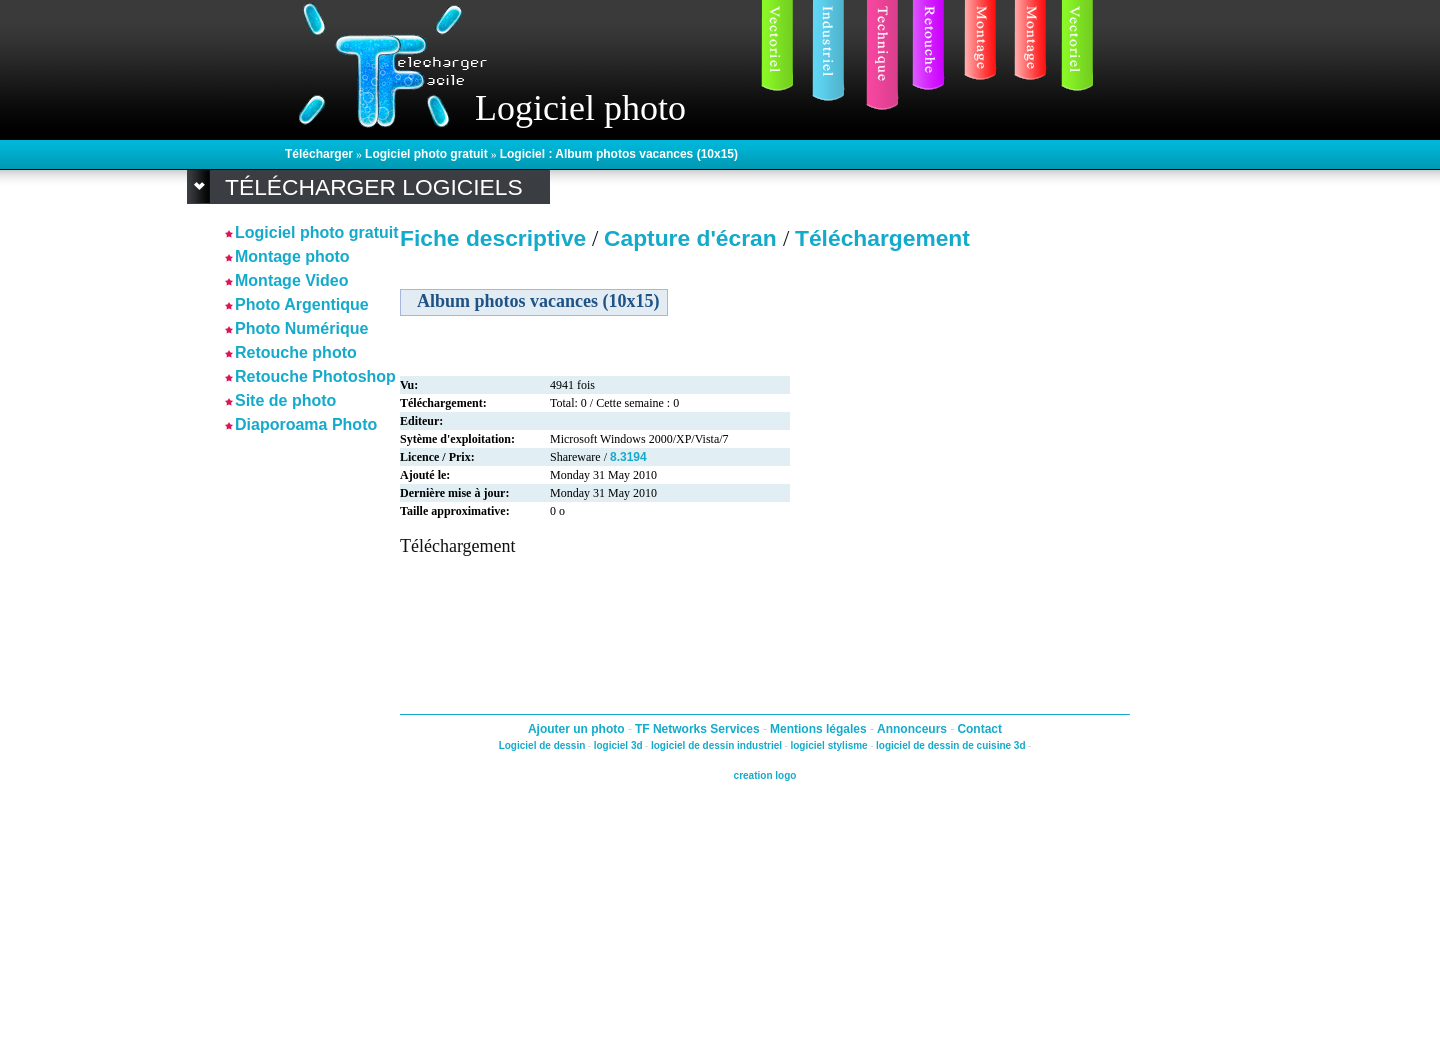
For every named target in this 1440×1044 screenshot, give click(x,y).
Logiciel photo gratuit (426, 154)
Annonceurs (913, 729)
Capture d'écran (693, 238)
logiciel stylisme (828, 745)
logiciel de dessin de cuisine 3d (951, 745)
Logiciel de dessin (542, 745)
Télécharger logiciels (374, 187)
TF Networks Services (699, 729)
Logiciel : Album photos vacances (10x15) (619, 154)
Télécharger (319, 154)
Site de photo (285, 400)
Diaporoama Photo (306, 424)
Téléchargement (882, 238)
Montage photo (292, 256)
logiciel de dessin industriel (716, 745)
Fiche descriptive (493, 238)
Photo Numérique (301, 328)
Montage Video (292, 280)
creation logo (765, 775)
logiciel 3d (618, 745)
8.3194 (628, 457)
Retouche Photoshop (315, 376)
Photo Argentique (302, 304)
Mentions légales (820, 729)
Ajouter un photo (578, 729)
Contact (979, 729)
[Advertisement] (285, 739)
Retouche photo (296, 352)
